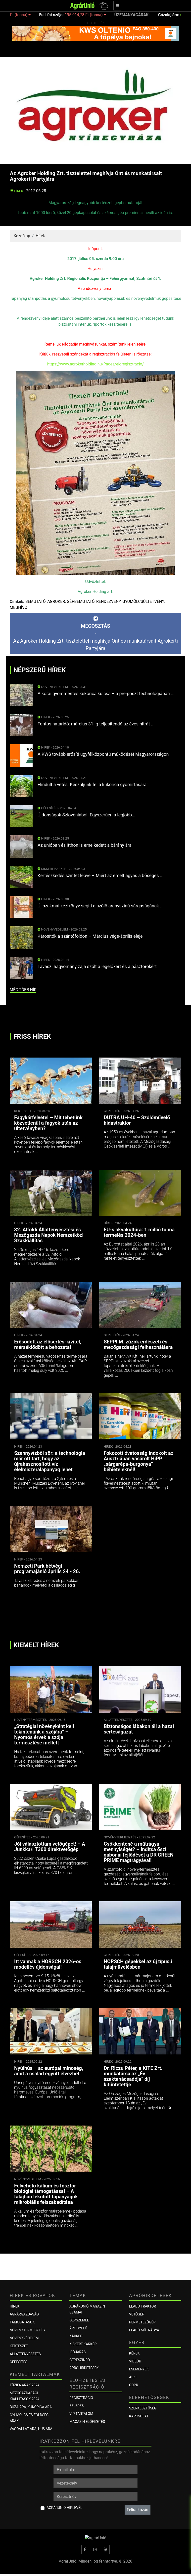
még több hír (23, 989)
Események (139, 2369)
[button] (103, 5)
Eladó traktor (142, 2306)
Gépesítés (18, 2362)
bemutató (35, 601)
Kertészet (19, 2346)
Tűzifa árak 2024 (24, 2385)
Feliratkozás (137, 2509)
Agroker (56, 601)
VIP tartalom (81, 2414)
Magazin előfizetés (87, 2422)
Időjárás (77, 2352)
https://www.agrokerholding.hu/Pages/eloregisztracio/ (95, 364)
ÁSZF (133, 2377)
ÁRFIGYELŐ (78, 2328)
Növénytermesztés (27, 2330)
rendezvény (108, 601)
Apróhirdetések (83, 2368)
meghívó (18, 607)
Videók (135, 2361)
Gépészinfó (79, 2360)
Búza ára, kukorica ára (31, 2407)
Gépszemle (79, 2320)
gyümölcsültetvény (143, 601)
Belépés (76, 2406)
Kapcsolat (138, 2416)
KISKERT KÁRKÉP (82, 2344)
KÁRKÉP (75, 2336)
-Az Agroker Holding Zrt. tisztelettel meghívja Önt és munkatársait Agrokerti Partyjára (95, 633)
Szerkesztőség (142, 2408)
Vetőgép (136, 2314)
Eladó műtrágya (144, 2330)
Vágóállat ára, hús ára (31, 2429)
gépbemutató (80, 601)
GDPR (133, 2385)
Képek (134, 2353)
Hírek (16, 191)
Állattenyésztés (25, 2354)
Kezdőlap (22, 235)
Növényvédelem (24, 2338)
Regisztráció (81, 2398)
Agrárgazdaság (24, 2314)
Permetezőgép (142, 2322)
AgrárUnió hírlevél (64, 2508)
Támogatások (22, 2322)
